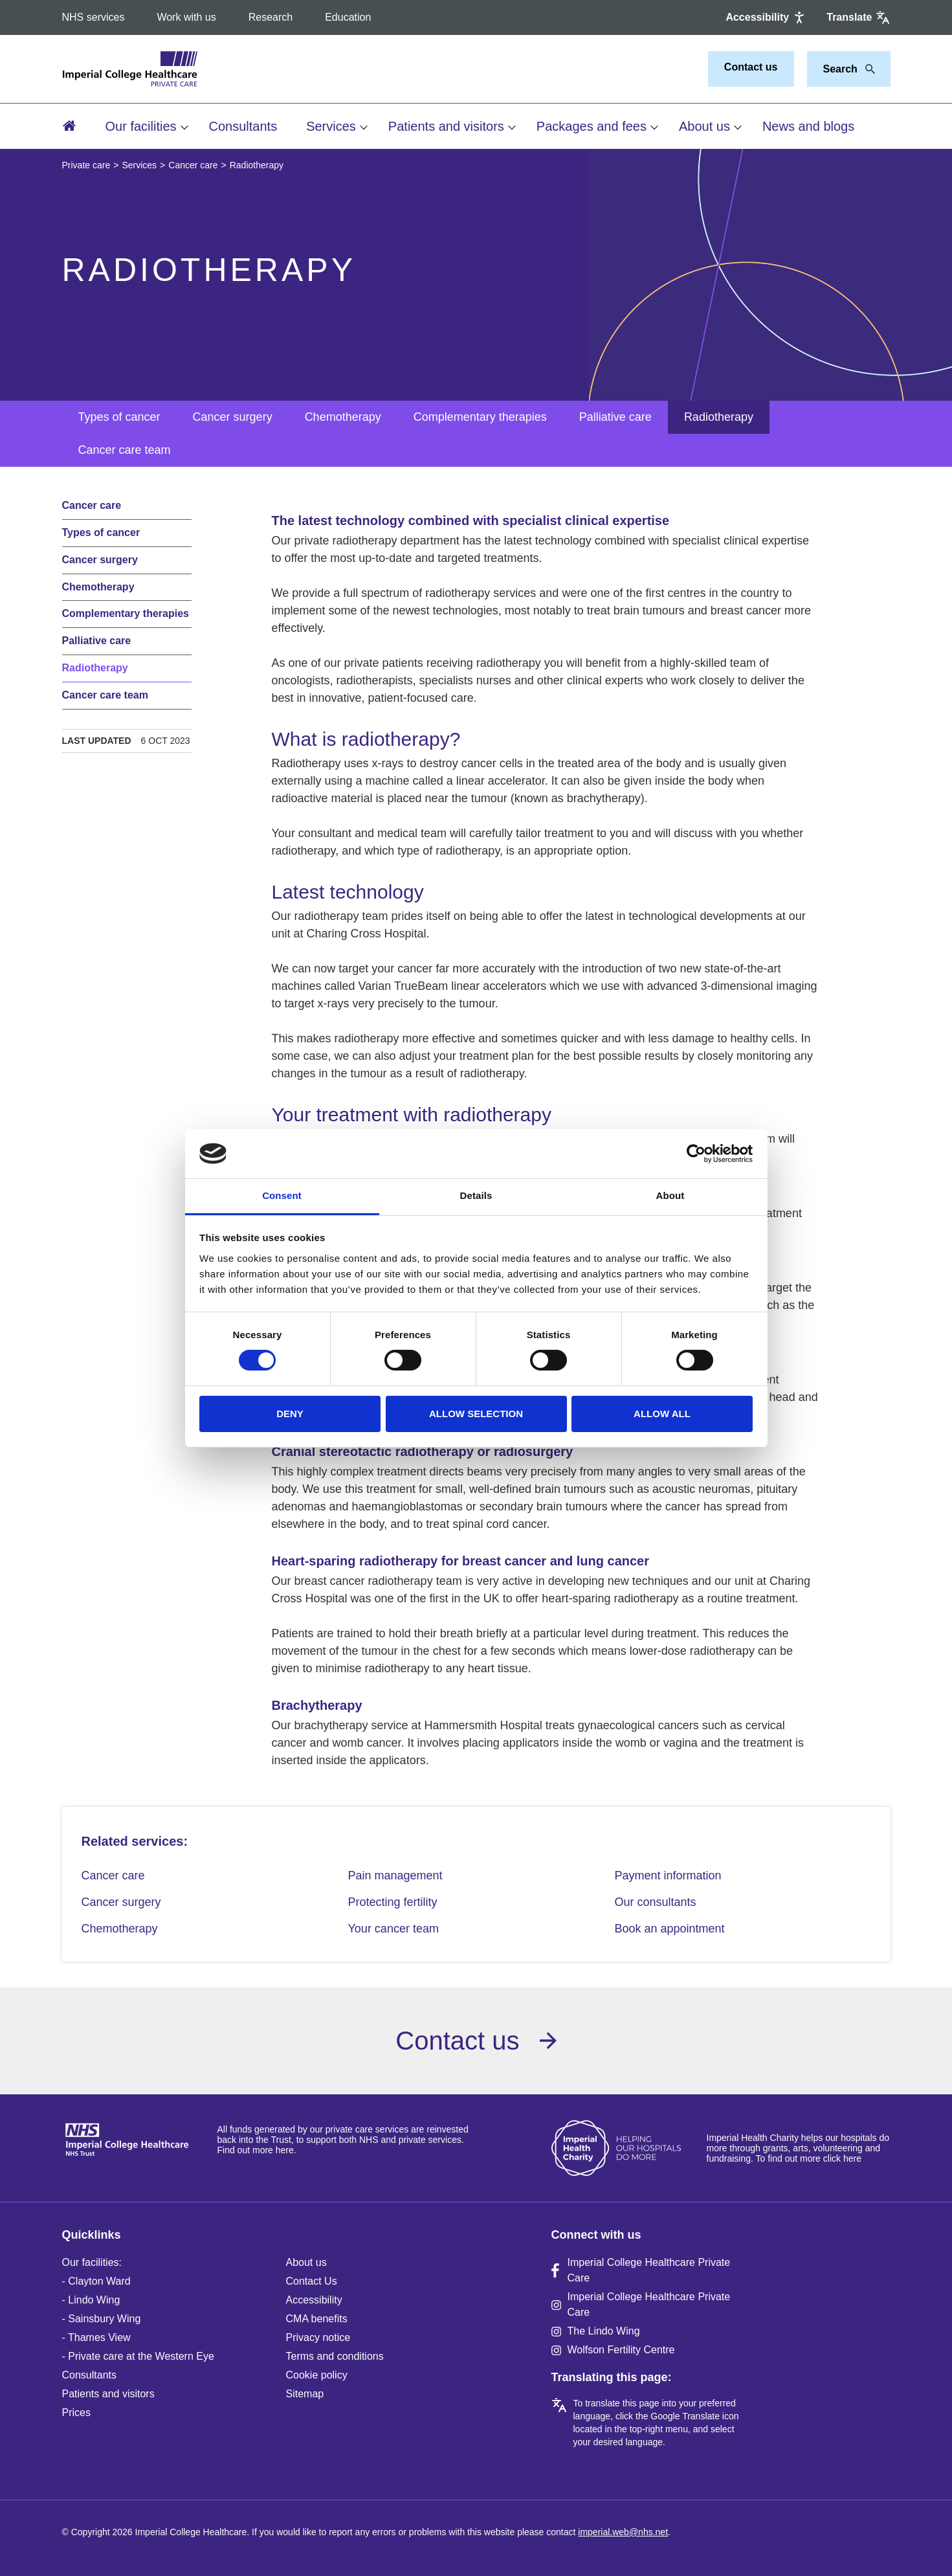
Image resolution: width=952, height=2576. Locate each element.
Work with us (186, 17)
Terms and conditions (335, 2356)
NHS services (93, 17)
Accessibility (314, 2299)
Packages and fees (592, 126)
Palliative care (615, 416)
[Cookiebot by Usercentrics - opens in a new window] (696, 1153)
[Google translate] (858, 17)
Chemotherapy (343, 416)
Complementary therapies (480, 416)
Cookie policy (317, 2374)
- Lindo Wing (91, 2299)
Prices (76, 2412)
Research (271, 17)
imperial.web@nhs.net (623, 2532)
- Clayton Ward (96, 2281)
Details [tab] (476, 1195)
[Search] (866, 69)
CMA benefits (317, 2318)
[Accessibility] (766, 17)
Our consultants (655, 1902)
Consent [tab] (282, 1195)
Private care (86, 165)
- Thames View (96, 2337)
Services (331, 126)
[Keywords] (841, 69)
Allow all (662, 1413)
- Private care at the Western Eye (138, 2356)
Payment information (668, 1875)
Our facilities (141, 126)
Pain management (395, 1875)
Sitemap (305, 2393)
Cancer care (192, 165)
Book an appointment (670, 1928)
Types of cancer (119, 416)
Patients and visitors (446, 126)
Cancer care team (124, 449)
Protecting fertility (392, 1902)
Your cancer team (393, 1928)
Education (348, 17)
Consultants (243, 126)
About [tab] (670, 1195)
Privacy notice (318, 2337)
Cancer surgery (232, 416)
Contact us (751, 67)
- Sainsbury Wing (101, 2318)
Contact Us (311, 2281)
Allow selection (476, 1413)
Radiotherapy (718, 416)
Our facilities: (92, 2262)
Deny (290, 1413)
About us (704, 126)
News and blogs (808, 126)
